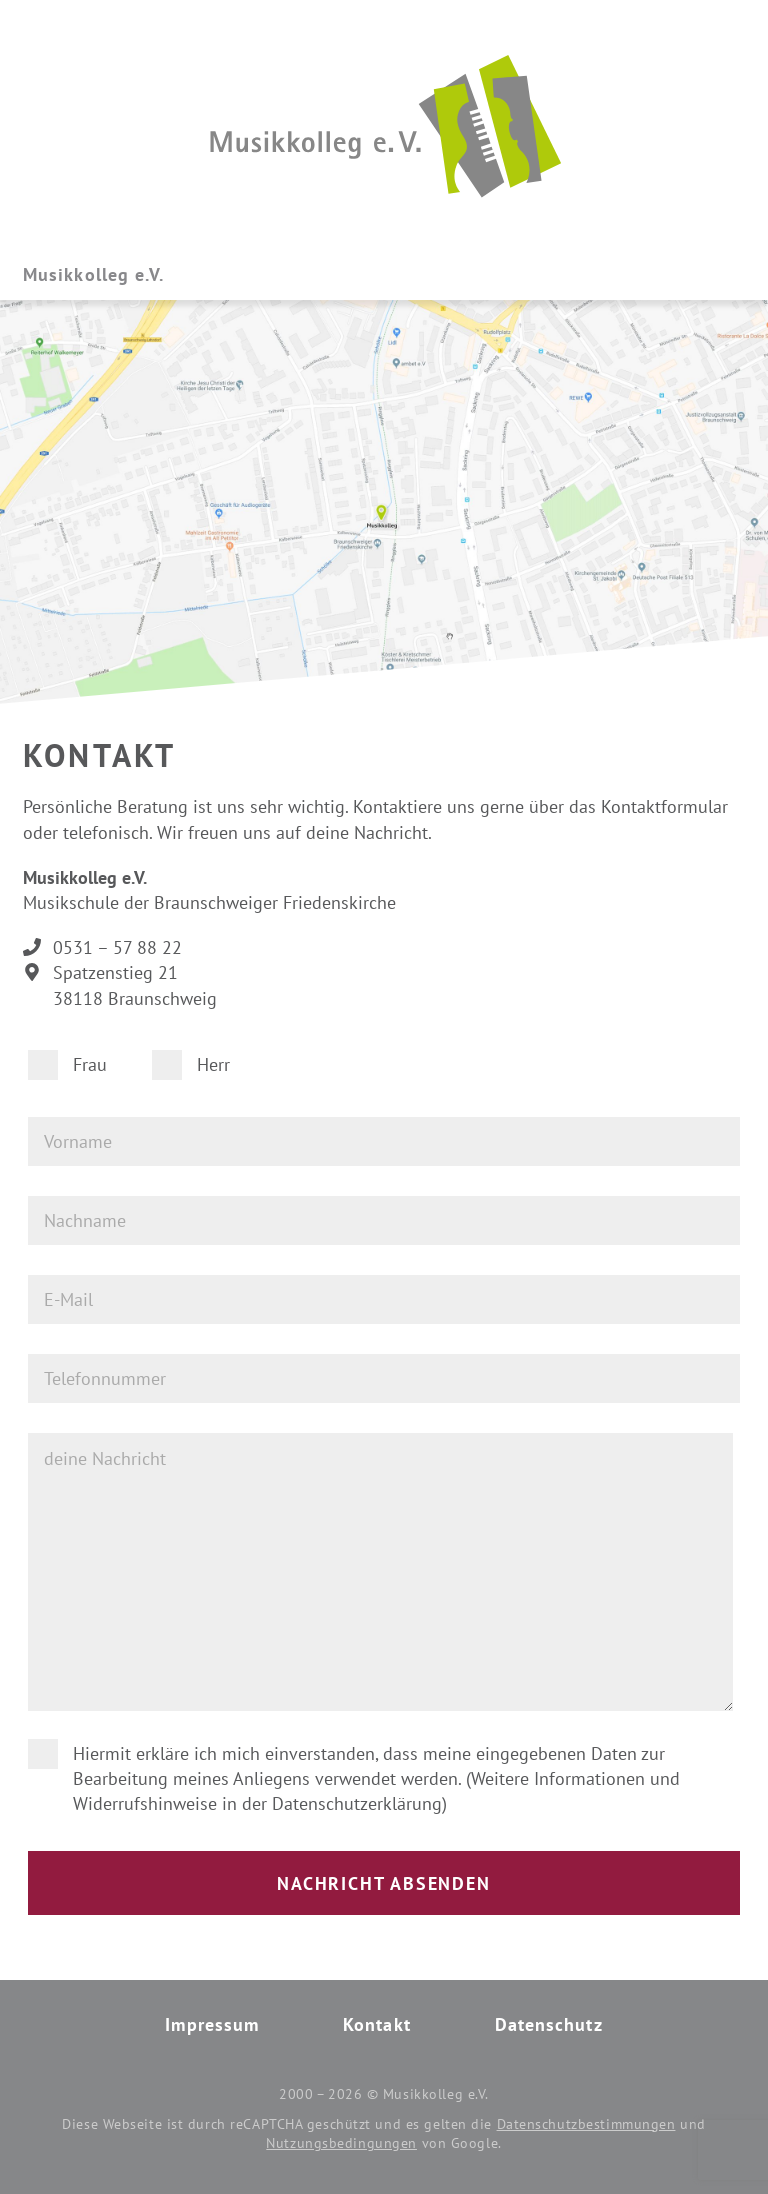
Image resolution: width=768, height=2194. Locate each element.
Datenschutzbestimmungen (586, 2124)
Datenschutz (549, 2024)
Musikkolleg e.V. (93, 274)
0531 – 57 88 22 (117, 947)
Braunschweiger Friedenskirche (275, 902)
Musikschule (71, 902)
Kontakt (377, 2024)
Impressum (212, 2024)
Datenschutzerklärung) (359, 1803)
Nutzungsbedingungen (341, 2143)
